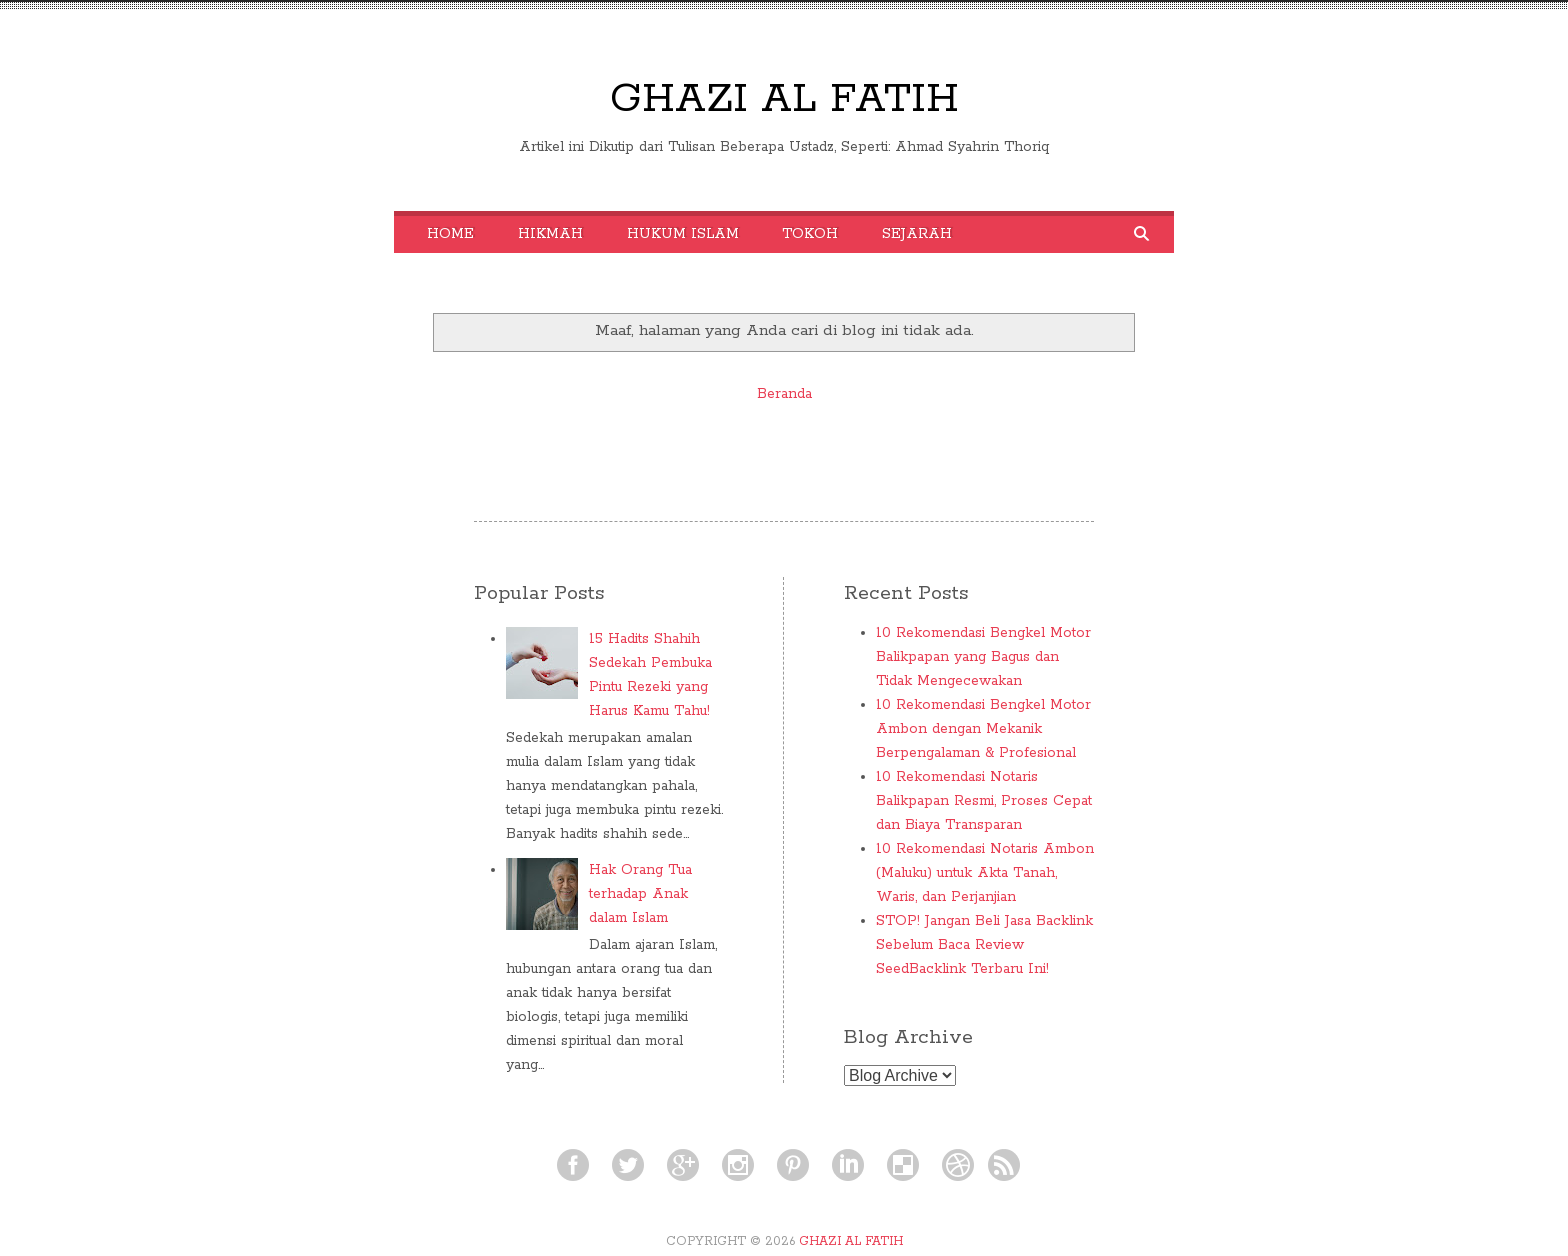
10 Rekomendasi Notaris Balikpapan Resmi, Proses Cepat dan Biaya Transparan (984, 801)
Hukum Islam (683, 234)
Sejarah (917, 234)
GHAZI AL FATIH (784, 99)
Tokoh (810, 234)
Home (450, 234)
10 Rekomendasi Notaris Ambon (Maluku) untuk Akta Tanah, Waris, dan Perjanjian (985, 873)
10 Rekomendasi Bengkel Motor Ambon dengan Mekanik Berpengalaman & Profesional (983, 729)
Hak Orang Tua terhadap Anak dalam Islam (640, 894)
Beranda (784, 394)
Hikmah (550, 234)
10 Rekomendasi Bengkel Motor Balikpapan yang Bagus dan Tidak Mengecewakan (983, 657)
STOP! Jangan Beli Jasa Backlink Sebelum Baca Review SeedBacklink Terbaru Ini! (984, 945)
